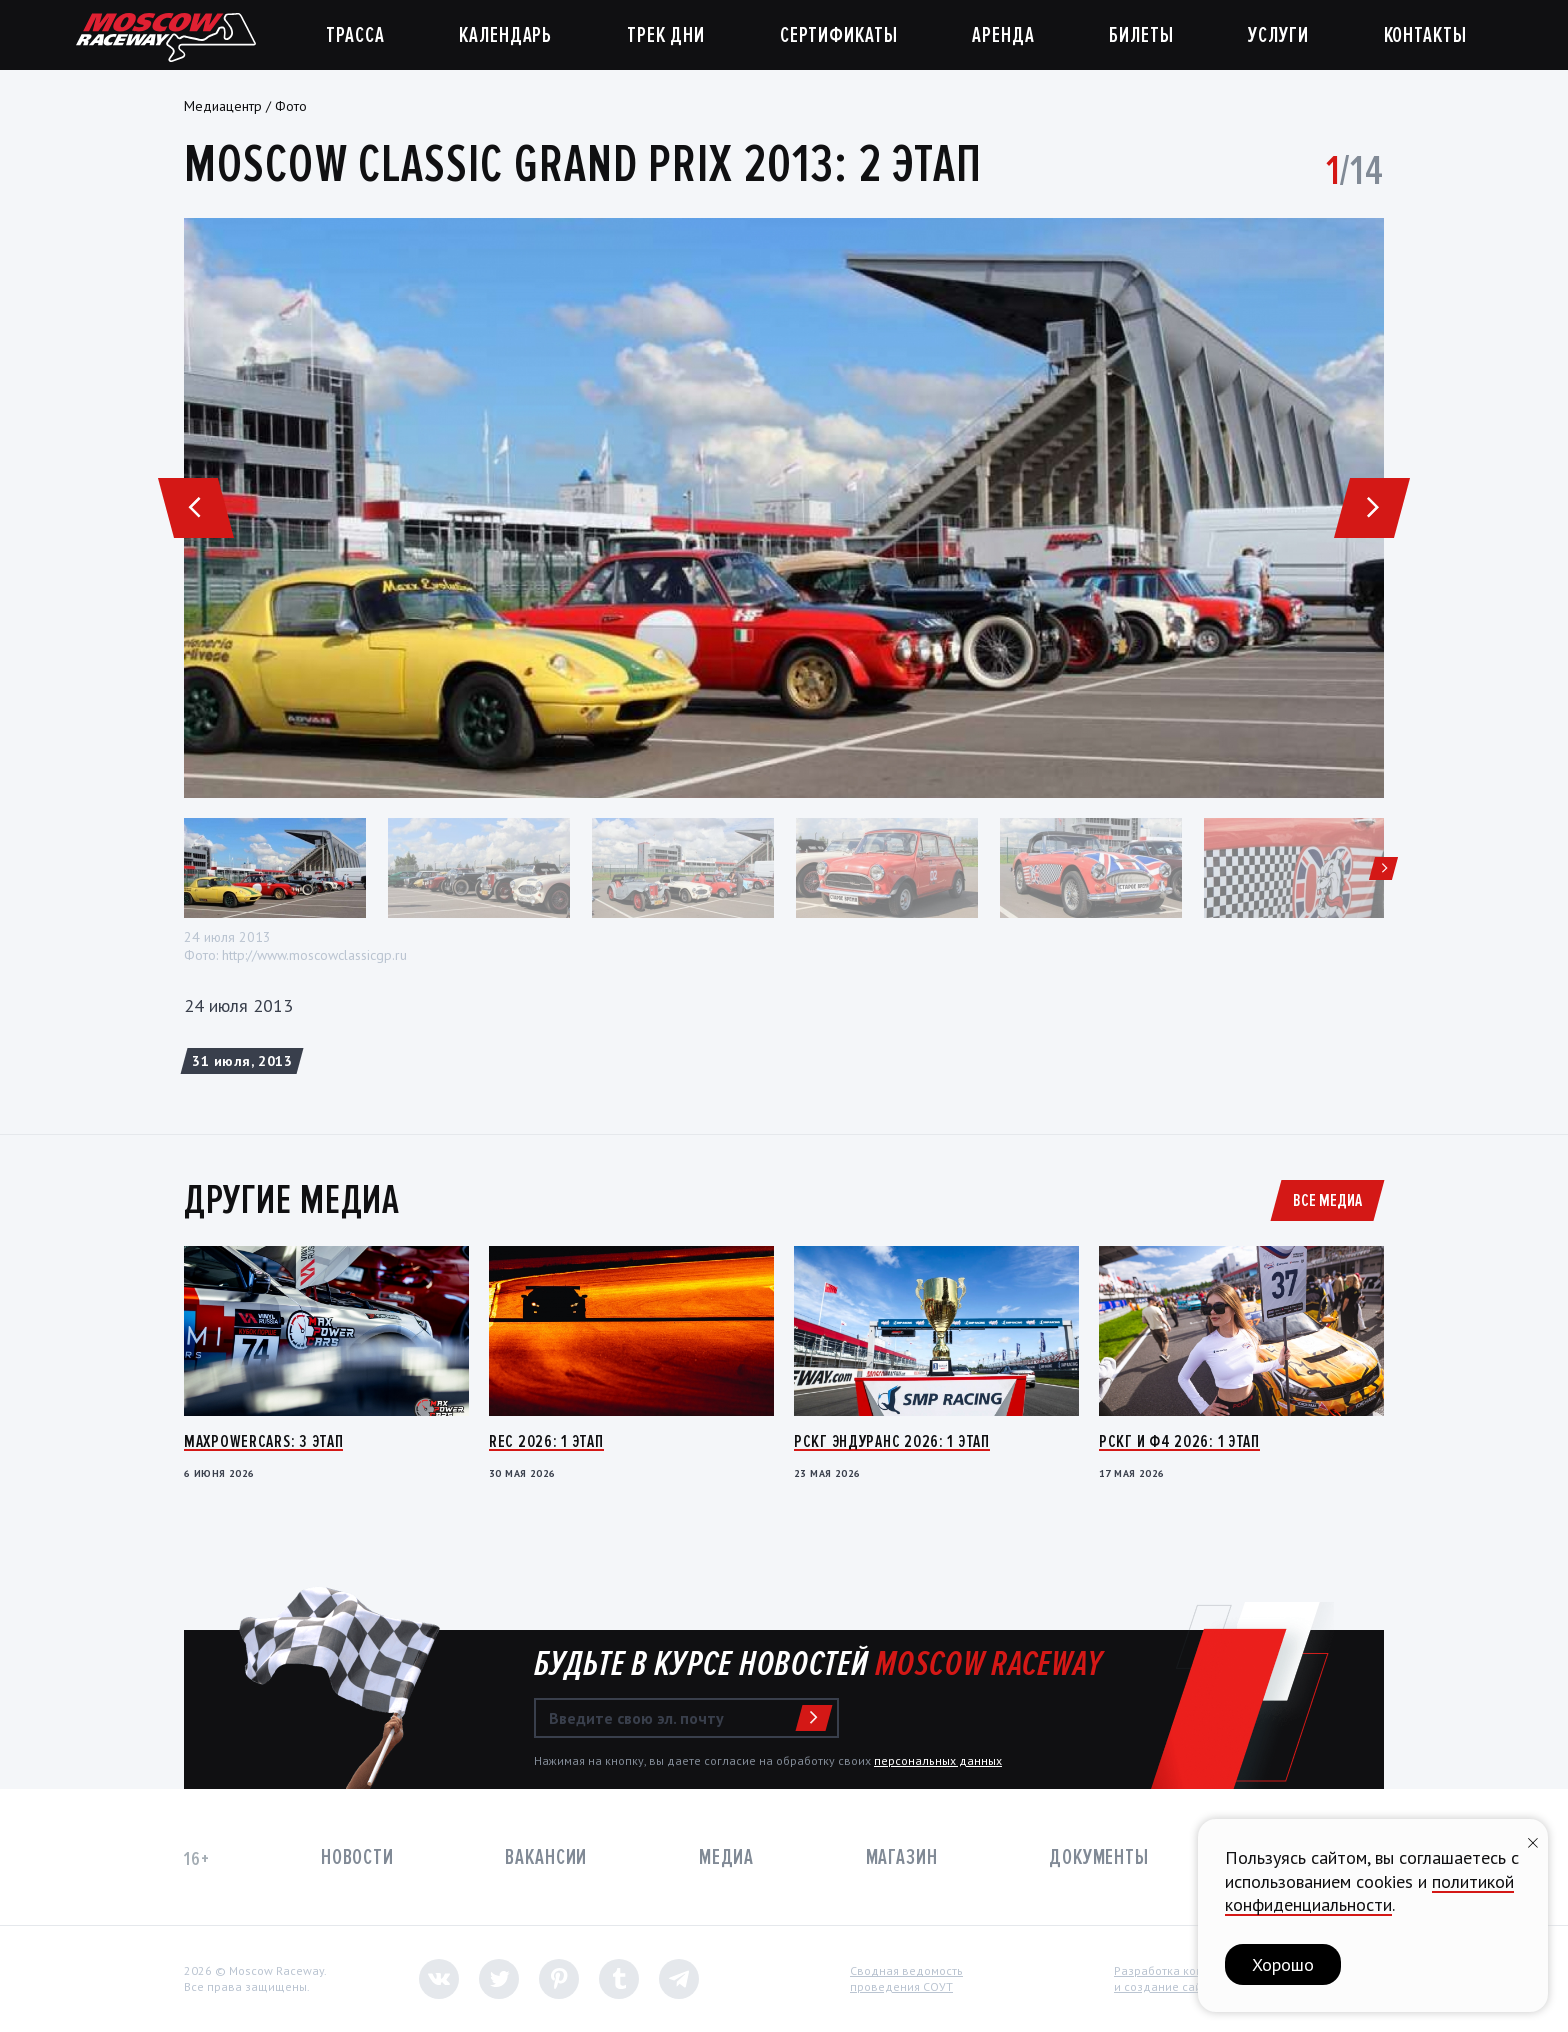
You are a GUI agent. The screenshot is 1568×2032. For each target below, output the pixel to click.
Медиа (726, 1857)
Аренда (1003, 35)
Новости (357, 1857)
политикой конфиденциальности (1369, 1893)
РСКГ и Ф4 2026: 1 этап (1179, 1441)
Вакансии (546, 1857)
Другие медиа (292, 1200)
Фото (291, 106)
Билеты (1141, 35)
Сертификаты (839, 35)
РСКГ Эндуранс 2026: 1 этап (892, 1441)
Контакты (1425, 35)
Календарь (505, 35)
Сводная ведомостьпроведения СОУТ (906, 1978)
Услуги (1278, 35)
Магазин (902, 1857)
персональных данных (938, 1760)
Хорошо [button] (1283, 1964)
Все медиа (1327, 1200)
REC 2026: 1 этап (546, 1441)
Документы (1099, 1857)
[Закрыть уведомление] (1533, 1840)
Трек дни (666, 35)
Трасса (355, 35)
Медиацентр (223, 106)
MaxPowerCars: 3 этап (263, 1441)
